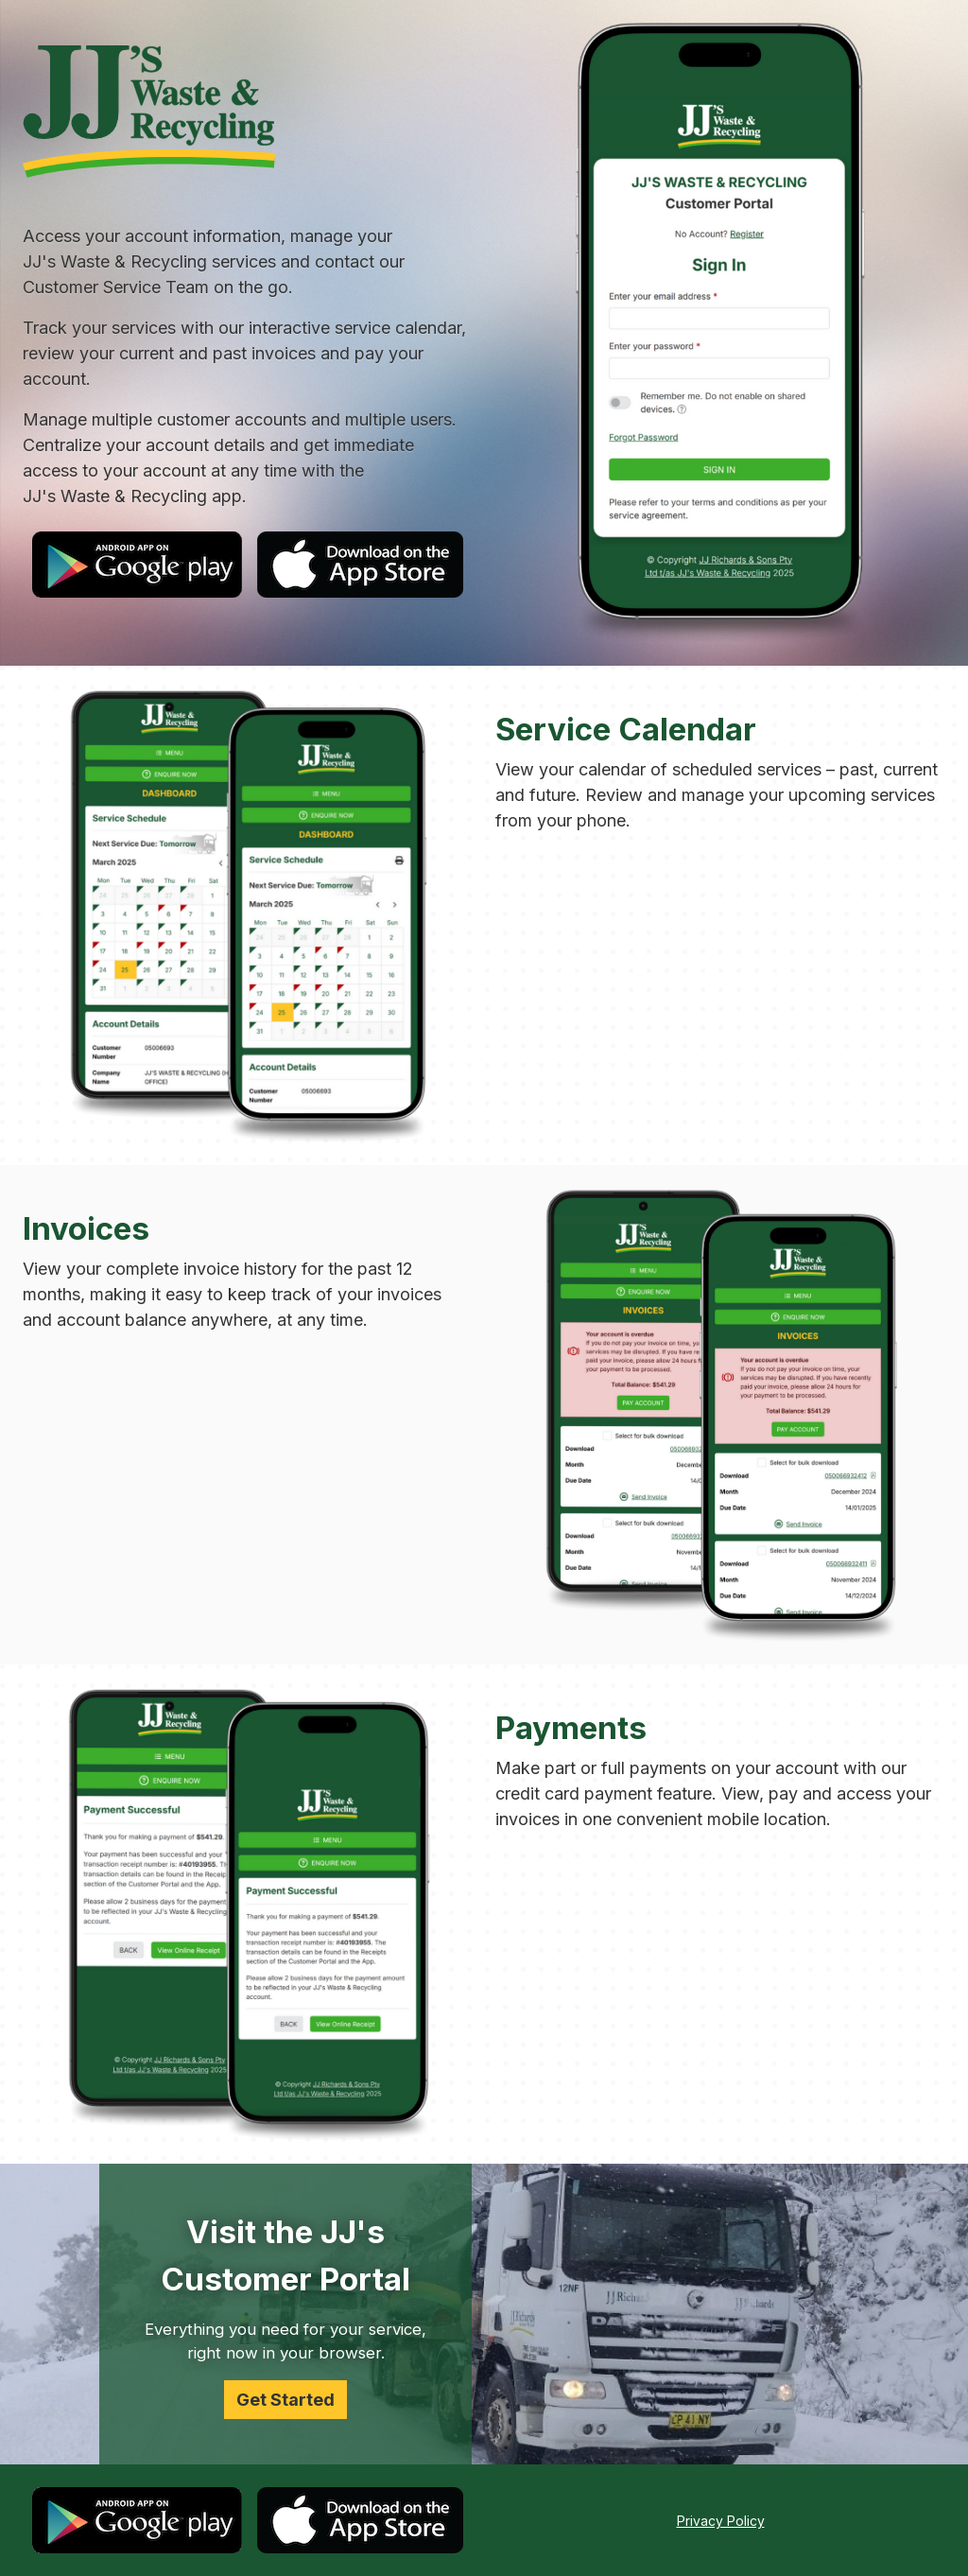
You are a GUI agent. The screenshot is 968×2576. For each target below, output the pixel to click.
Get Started (285, 2400)
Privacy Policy (721, 2521)
